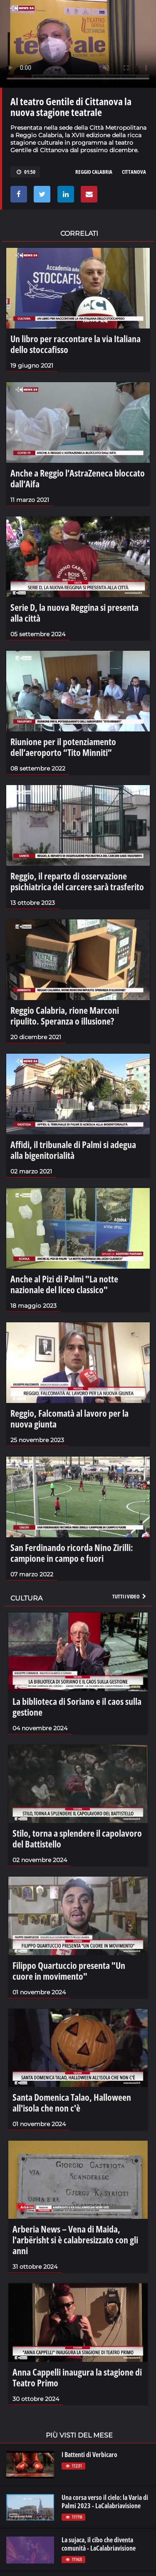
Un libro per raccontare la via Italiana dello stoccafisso (75, 344)
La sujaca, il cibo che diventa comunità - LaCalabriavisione (99, 2544)
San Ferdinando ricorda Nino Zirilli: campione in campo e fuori (71, 1552)
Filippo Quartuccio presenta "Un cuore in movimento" (68, 1970)
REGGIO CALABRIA (93, 171)
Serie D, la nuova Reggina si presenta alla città (74, 612)
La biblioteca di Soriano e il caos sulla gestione (76, 1706)
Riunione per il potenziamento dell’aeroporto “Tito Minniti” (63, 746)
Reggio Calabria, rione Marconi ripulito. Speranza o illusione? (64, 1015)
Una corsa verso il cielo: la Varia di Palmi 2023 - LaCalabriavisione (105, 2501)
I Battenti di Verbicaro (89, 2454)
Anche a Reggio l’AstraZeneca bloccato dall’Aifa (77, 478)
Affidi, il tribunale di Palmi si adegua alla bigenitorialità (73, 1149)
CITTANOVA (134, 171)
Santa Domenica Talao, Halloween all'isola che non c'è (71, 2102)
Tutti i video (129, 1596)
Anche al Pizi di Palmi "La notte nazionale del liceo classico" (64, 1284)
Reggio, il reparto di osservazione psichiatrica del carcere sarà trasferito (77, 881)
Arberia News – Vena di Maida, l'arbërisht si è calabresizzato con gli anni (75, 2240)
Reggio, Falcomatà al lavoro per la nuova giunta (69, 1418)
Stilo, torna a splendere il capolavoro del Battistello (77, 1838)
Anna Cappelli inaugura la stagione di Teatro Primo (77, 2377)
